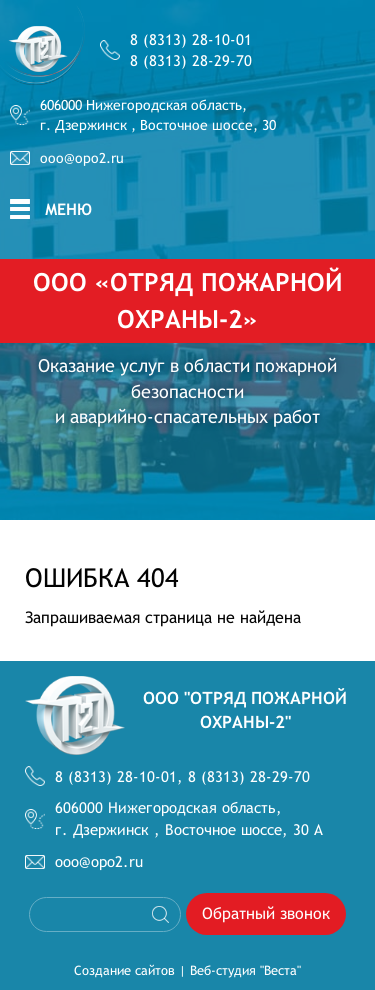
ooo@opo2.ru (82, 158)
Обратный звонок (266, 913)
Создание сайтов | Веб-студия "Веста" (187, 970)
